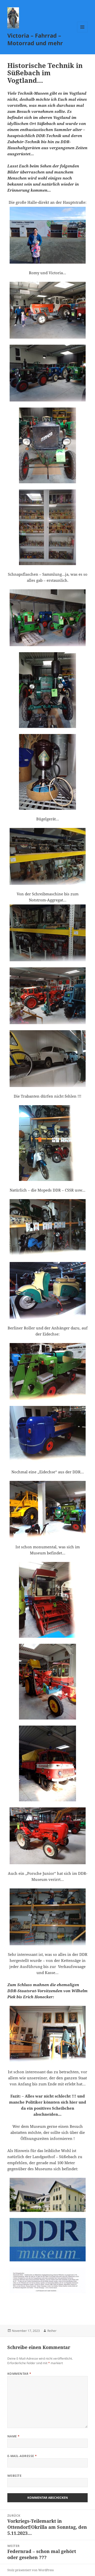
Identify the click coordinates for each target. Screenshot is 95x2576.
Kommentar (19, 2373)
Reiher (51, 2331)
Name (13, 2436)
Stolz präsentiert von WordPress (30, 2570)
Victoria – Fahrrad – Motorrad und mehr (35, 39)
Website (14, 2475)
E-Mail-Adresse (22, 2456)
